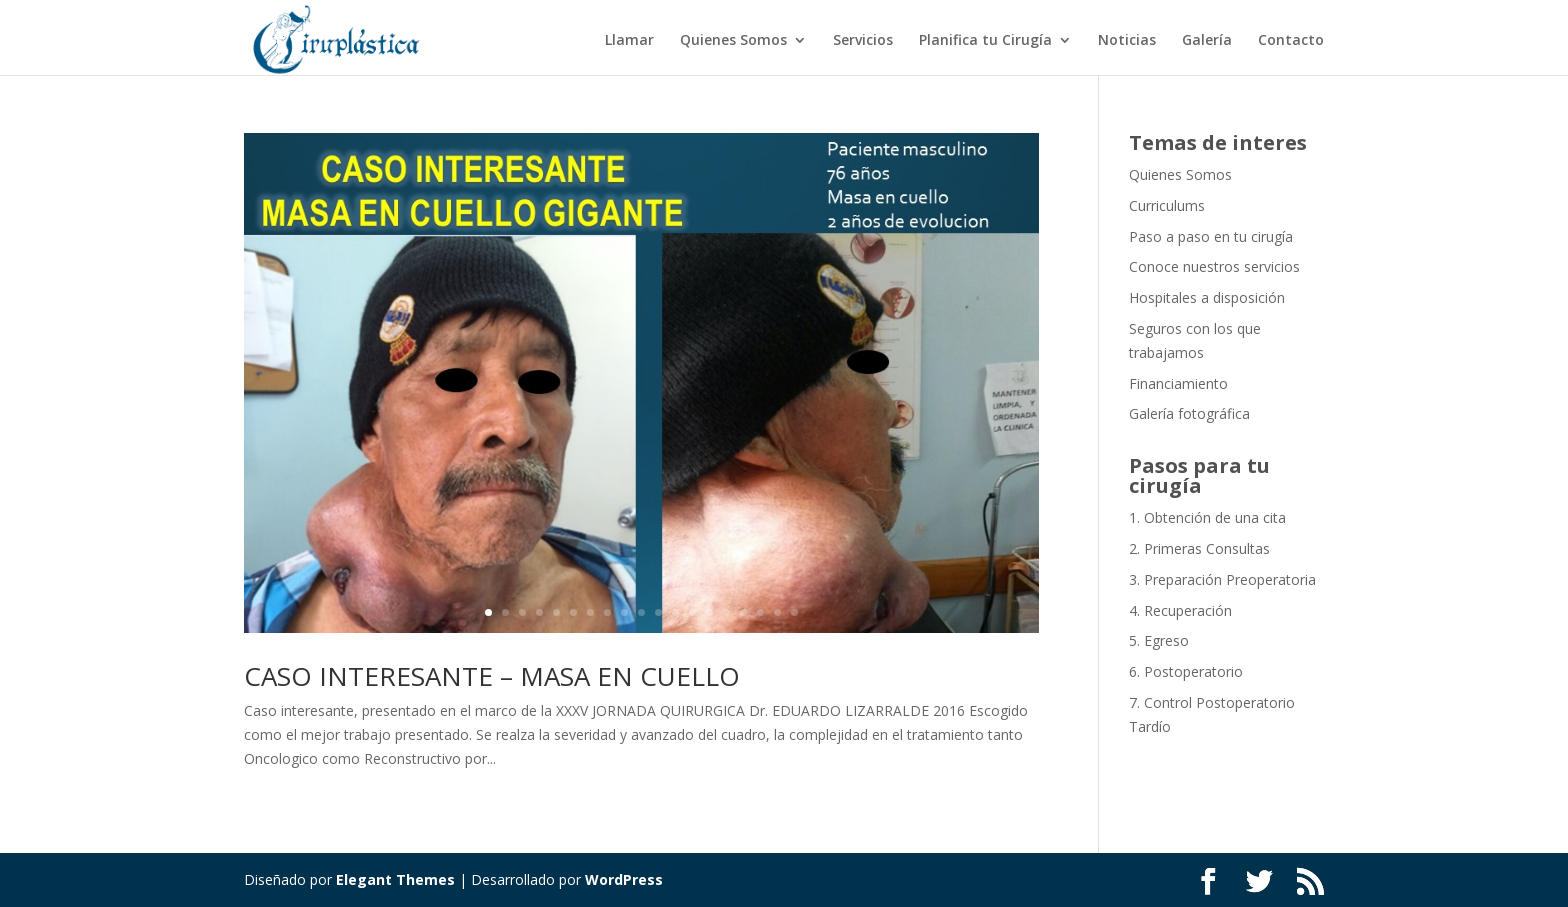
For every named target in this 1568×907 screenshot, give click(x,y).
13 (692, 612)
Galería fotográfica (1189, 413)
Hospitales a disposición (1207, 297)
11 (658, 612)
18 (777, 612)
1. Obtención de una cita (1207, 517)
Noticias (1127, 41)
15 (726, 612)
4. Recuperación (1180, 610)
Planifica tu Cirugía (985, 41)
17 (760, 612)
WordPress (624, 879)
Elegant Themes (395, 879)
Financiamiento (1178, 383)
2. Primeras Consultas (1199, 548)
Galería (1207, 41)
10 (641, 612)
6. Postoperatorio (1186, 671)
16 (743, 612)
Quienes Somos (733, 41)
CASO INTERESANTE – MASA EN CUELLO (492, 676)
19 (794, 612)
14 (709, 612)
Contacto (1291, 41)
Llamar (629, 41)
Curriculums (1167, 205)
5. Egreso (1159, 640)
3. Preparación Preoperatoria (1222, 579)
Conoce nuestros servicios (1214, 266)
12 (675, 612)
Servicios (863, 41)
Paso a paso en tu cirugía (1211, 236)
